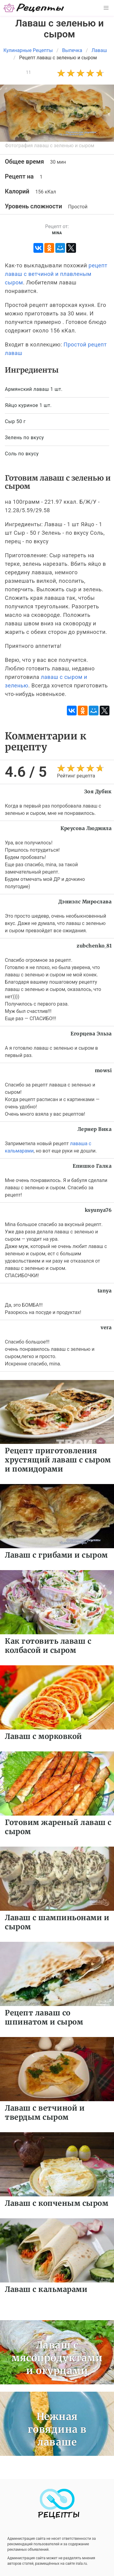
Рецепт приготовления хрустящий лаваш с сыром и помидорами (58, 1460)
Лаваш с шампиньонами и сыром (57, 1922)
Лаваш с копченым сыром (56, 2203)
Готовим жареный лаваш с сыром (58, 1827)
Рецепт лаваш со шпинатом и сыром (44, 2017)
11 (28, 72)
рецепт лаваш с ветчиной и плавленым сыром (56, 274)
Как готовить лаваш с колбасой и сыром (48, 1645)
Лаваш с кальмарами (46, 2289)
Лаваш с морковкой (43, 1736)
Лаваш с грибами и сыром (56, 1555)
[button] (106, 8)
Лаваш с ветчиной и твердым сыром (45, 2112)
